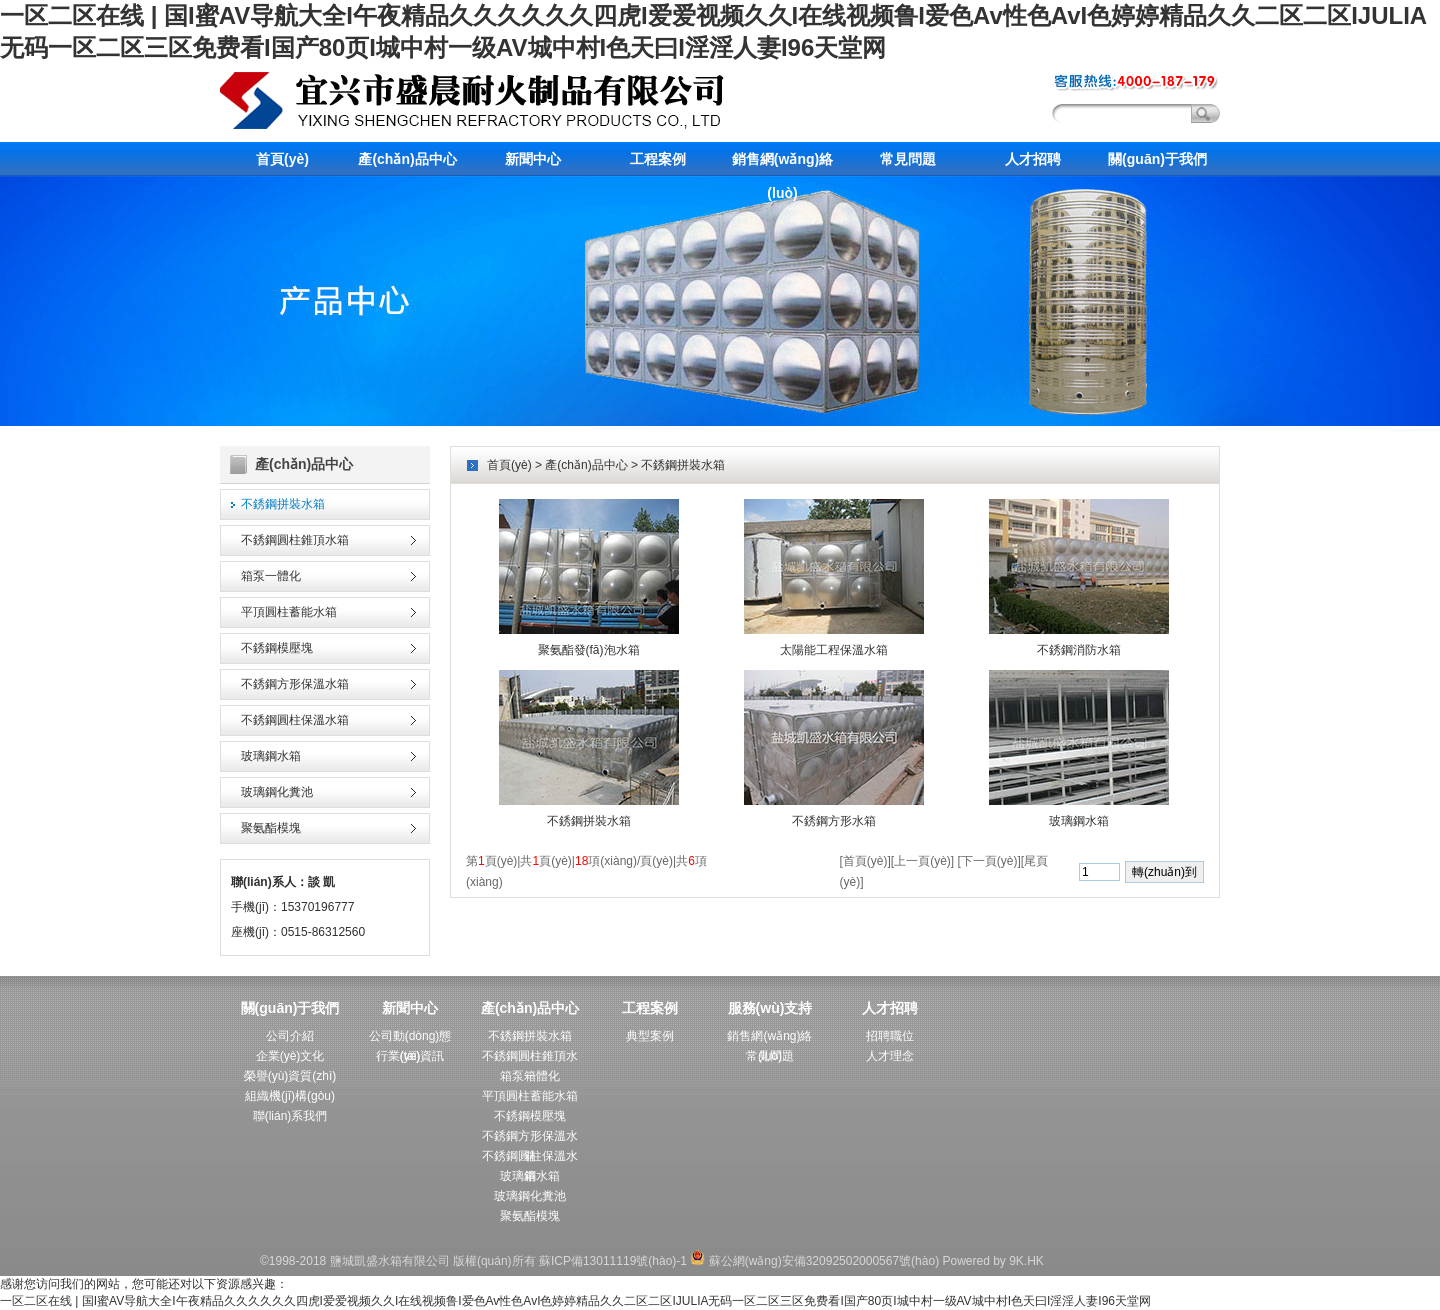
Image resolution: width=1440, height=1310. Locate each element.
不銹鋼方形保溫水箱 (295, 684)
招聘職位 (890, 1036)
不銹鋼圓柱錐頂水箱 (295, 540)
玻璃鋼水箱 (271, 756)
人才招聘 (1033, 159)
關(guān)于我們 (1157, 159)
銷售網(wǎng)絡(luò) (782, 163)
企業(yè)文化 (290, 1056)
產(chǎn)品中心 (407, 159)
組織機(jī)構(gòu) (290, 1096)
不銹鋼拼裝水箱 (283, 504)
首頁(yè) (282, 159)
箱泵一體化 (271, 576)
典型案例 (650, 1036)
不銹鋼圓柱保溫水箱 (295, 720)
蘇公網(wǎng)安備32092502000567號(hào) (814, 1261)
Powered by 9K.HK (992, 1261)
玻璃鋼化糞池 (277, 792)
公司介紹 (290, 1036)
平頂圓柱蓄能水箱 (289, 612)
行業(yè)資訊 (410, 1056)
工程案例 (658, 159)
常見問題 (908, 159)
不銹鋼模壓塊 (277, 648)
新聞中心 (533, 159)
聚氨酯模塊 (271, 828)
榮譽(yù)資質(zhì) (290, 1076)
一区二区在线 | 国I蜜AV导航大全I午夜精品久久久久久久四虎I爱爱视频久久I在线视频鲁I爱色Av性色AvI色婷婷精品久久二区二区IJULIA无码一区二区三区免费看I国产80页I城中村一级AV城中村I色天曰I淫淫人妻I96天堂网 (575, 1301)
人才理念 (890, 1056)
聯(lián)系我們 (290, 1116)
